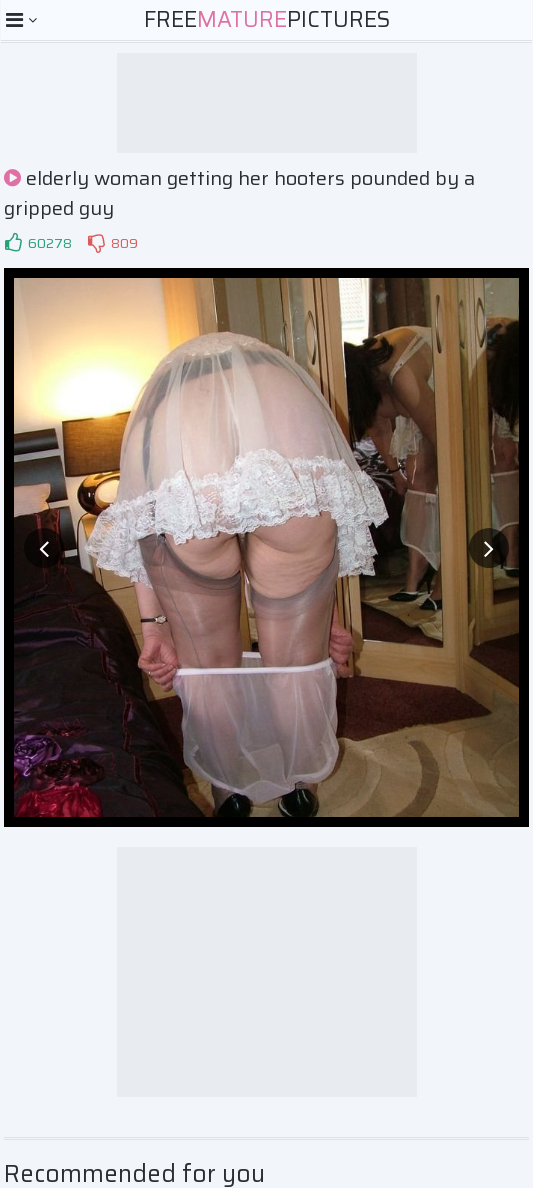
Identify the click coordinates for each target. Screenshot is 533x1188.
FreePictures (267, 19)
